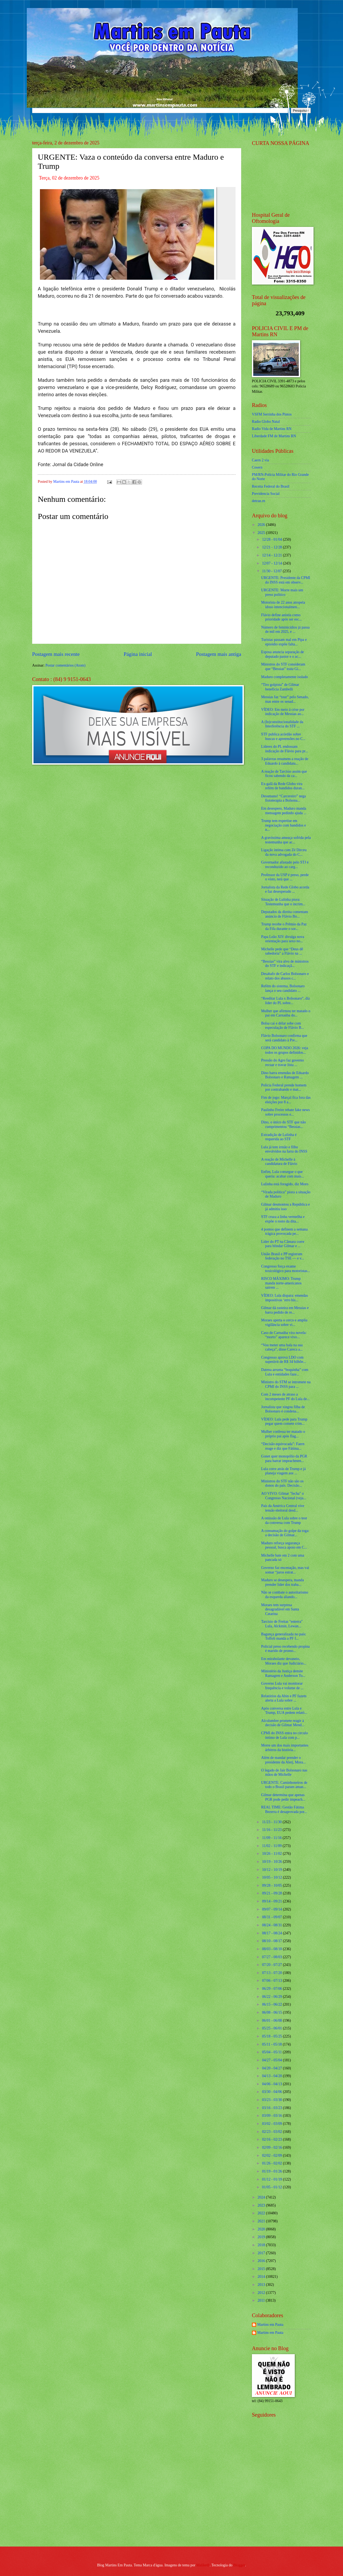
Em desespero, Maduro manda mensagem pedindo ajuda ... (283, 810)
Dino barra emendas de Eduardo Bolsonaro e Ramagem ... (285, 1075)
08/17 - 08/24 (272, 1933)
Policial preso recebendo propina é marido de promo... (285, 1648)
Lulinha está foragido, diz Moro (284, 1184)
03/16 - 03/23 (272, 2108)
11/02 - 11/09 (272, 1846)
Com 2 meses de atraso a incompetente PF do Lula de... (285, 1396)
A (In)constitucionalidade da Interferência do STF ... (282, 724)
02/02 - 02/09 (272, 2155)
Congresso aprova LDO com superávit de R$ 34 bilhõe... (283, 1359)
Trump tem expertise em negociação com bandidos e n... (283, 825)
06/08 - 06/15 (272, 2012)
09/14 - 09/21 (272, 1901)
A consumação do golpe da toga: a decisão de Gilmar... (285, 1533)
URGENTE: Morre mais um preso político (282, 592)
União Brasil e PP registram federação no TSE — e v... (282, 1256)
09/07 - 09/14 (272, 1909)
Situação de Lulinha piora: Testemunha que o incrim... (283, 902)
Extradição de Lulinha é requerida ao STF (278, 1137)
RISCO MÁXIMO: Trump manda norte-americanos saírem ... (281, 1283)
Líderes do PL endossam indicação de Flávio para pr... (284, 749)
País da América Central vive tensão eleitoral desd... (282, 1508)
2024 (262, 2197)
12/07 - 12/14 (272, 563)
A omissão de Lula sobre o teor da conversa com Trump (284, 1520)
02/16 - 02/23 (272, 2139)
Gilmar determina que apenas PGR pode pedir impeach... (283, 1797)
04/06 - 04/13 (272, 2084)
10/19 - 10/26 (272, 1862)
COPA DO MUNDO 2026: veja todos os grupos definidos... (284, 1050)
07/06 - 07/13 (272, 1981)
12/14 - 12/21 (272, 555)
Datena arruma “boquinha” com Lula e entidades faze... (284, 1372)
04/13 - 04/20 (272, 2076)
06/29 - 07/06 (272, 1989)
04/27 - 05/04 (272, 2060)
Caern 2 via (260, 460)
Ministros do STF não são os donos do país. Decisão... (282, 1483)
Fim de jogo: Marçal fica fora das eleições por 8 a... (286, 1100)
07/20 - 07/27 (272, 1965)
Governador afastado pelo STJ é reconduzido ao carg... (284, 864)
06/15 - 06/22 (272, 2004)
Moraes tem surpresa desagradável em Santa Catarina (280, 1609)
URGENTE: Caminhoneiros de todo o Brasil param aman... (284, 1785)
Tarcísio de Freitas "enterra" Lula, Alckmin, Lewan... (282, 1624)
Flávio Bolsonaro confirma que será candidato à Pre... (284, 1038)
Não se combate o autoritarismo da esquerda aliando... (284, 1594)
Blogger (239, 2565)
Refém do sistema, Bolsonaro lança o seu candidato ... (282, 988)
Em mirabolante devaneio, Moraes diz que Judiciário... (283, 1661)
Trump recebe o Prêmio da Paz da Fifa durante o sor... (284, 926)
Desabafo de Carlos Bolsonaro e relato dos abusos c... (285, 976)
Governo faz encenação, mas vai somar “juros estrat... (285, 1570)
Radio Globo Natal (266, 422)
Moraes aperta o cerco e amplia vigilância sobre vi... (284, 1322)
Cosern (257, 467)
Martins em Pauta (270, 2325)
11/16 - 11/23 (272, 1830)
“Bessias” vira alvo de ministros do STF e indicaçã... (284, 963)
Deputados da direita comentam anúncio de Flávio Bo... (284, 914)
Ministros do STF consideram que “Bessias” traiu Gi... (283, 666)
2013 (262, 2285)
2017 (262, 2253)
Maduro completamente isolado (284, 677)
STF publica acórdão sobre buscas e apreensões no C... (283, 736)
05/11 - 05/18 (272, 2044)
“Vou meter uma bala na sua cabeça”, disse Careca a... (282, 1347)
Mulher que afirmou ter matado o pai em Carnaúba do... (285, 1013)
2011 (262, 2300)
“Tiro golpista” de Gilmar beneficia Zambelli (280, 687)
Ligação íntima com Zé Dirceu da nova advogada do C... (283, 852)
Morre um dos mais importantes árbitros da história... (284, 1747)
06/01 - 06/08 (272, 2020)
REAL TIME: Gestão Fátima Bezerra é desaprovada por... (284, 1809)
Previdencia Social (265, 494)
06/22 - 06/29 (272, 1997)
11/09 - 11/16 (272, 1838)
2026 (262, 525)
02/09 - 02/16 (272, 2147)
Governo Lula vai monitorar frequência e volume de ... (282, 1685)
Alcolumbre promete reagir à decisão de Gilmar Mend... (282, 1723)
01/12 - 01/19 (272, 2179)
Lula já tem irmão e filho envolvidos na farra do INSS (284, 1149)
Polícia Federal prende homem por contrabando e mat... (283, 1087)
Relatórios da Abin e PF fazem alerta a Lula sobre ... (283, 1698)
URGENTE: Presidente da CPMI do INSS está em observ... (285, 580)
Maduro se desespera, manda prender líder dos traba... (282, 1582)
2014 (262, 2277)
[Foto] (137, 233)
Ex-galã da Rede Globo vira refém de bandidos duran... (282, 786)
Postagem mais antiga (218, 654)
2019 (262, 2237)
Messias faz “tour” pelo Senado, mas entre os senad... (284, 699)
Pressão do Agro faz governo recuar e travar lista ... (282, 1062)
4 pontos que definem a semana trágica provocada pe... (284, 1231)
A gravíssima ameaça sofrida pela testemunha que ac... (286, 840)
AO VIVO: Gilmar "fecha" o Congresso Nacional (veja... (283, 1495)
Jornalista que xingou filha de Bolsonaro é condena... (283, 1409)
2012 (262, 2293)
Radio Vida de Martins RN (272, 429)
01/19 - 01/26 (272, 2171)
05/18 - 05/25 (272, 2036)
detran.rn (258, 501)
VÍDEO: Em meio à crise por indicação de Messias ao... (282, 712)
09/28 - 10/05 (272, 1885)
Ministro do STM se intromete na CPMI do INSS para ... (285, 1384)
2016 (262, 2261)
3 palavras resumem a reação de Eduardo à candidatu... (284, 761)
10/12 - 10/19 (272, 1870)
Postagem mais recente (56, 654)
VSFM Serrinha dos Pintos (272, 414)
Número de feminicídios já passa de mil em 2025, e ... (285, 629)
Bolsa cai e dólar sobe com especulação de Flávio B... (282, 1025)
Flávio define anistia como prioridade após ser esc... (281, 617)
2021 (262, 2221)
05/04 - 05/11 (272, 2052)
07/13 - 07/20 (272, 1973)
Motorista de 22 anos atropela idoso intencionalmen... (283, 604)
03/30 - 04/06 (272, 2092)
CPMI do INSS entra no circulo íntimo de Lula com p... (284, 1735)
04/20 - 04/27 (272, 2068)
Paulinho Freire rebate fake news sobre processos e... (285, 1112)
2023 (262, 2205)
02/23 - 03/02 (272, 2132)
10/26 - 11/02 (272, 1854)
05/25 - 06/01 (272, 2028)
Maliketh (203, 2565)
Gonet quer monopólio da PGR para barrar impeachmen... (284, 1458)
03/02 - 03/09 (272, 2124)
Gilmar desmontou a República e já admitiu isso (285, 1206)
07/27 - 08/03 (272, 1957)
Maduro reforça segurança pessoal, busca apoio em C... (284, 1545)
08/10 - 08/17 (272, 1941)
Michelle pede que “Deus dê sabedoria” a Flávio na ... (282, 951)
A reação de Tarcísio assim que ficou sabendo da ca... (284, 773)
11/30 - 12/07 (272, 571)
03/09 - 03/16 (272, 2116)
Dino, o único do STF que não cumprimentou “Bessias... (283, 1124)
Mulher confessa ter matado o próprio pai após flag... (283, 1434)
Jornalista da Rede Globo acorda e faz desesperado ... (285, 889)
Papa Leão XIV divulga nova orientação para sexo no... (282, 939)
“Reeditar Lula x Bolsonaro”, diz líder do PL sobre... (285, 1000)
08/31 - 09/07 (272, 1917)
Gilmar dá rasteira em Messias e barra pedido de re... (284, 1310)
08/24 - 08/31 (272, 1925)
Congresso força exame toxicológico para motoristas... (285, 1268)
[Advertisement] (285, 2503)
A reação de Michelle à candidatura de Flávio (279, 1161)
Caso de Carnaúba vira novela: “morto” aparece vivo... (283, 1335)
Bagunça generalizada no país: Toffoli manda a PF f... (283, 1636)
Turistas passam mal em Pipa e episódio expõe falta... (284, 642)
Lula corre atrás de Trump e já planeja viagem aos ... (283, 1471)
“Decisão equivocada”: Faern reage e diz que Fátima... (282, 1446)
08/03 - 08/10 (272, 1949)
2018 (262, 2245)
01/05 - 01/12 (272, 2187)
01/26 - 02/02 (272, 2163)
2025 (262, 533)
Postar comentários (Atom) (65, 665)
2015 (262, 2269)
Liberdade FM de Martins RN (274, 436)
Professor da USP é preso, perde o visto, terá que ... (284, 877)
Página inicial (138, 654)
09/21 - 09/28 (272, 1893)
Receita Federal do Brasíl (270, 486)
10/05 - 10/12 (272, 1877)
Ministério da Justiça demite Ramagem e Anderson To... (283, 1673)
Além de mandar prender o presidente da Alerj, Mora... (283, 1760)
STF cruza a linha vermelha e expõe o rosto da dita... (282, 1219)
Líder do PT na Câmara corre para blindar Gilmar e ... (282, 1244)
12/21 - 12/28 (272, 547)
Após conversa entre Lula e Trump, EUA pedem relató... (284, 1710)
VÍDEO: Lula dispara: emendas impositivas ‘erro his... (284, 1297)
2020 (262, 2229)
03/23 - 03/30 (272, 2100)
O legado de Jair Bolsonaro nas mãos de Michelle (284, 1772)
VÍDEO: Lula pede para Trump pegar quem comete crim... (284, 1421)
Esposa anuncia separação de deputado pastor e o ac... (282, 654)
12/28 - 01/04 (272, 539)
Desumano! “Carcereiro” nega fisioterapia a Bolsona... (283, 798)
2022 (262, 2213)
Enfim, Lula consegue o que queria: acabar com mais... (282, 1174)
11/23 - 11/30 (272, 1822)
